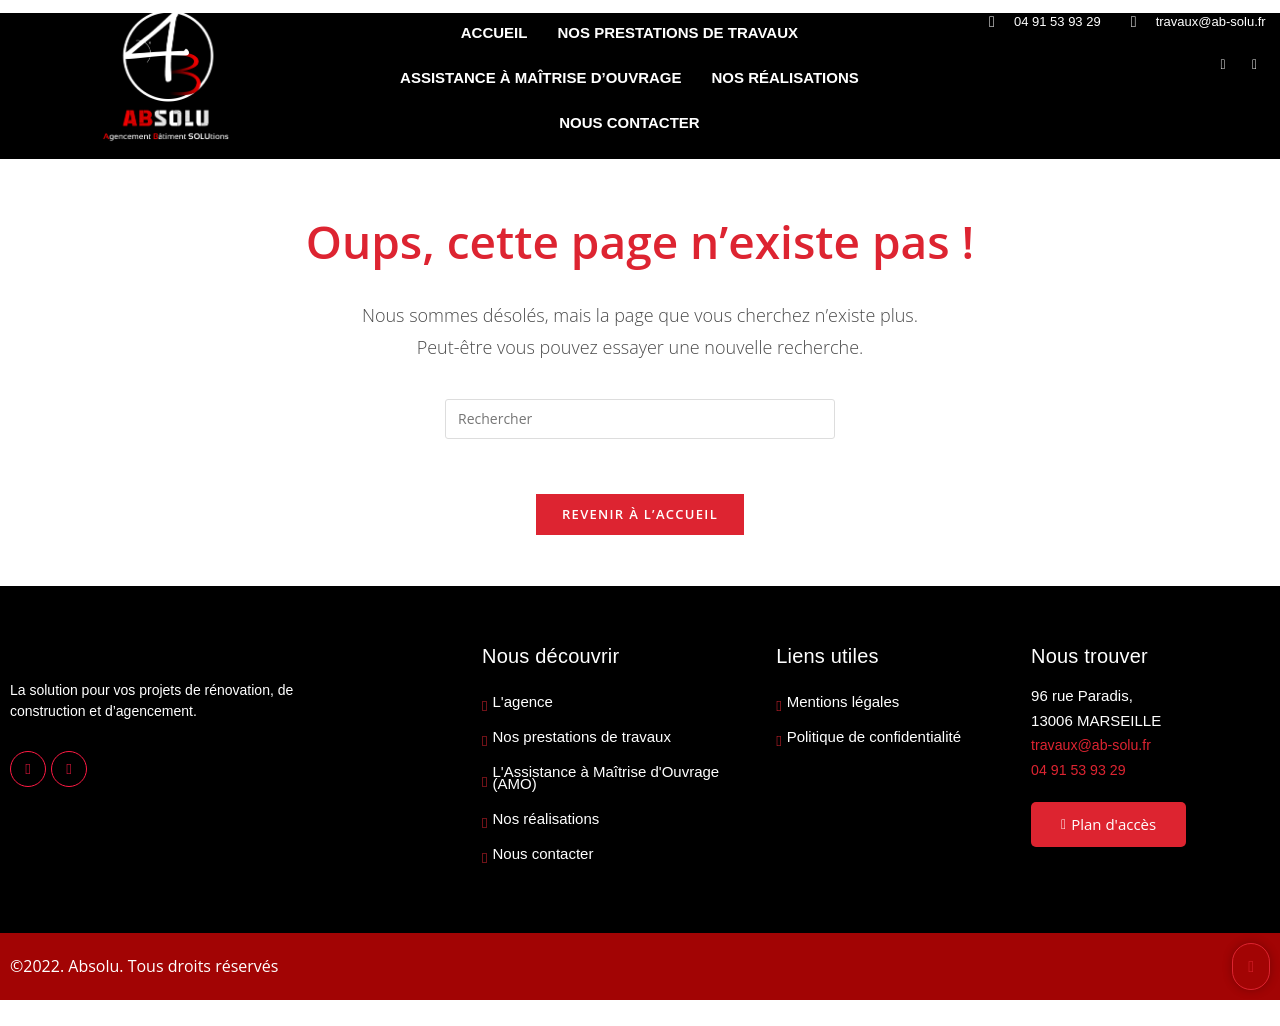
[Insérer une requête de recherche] (640, 419)
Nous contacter (543, 860)
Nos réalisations (546, 825)
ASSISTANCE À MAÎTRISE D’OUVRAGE (540, 77)
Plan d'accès (1108, 830)
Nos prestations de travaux (582, 743)
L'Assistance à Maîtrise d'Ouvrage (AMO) (606, 784)
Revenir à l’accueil (640, 520)
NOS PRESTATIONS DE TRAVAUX (677, 32)
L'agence (523, 708)
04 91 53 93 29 (1081, 774)
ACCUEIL (494, 32)
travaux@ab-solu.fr (1094, 750)
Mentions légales (843, 708)
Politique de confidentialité (874, 743)
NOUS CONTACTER (629, 122)
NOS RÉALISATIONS (785, 77)
